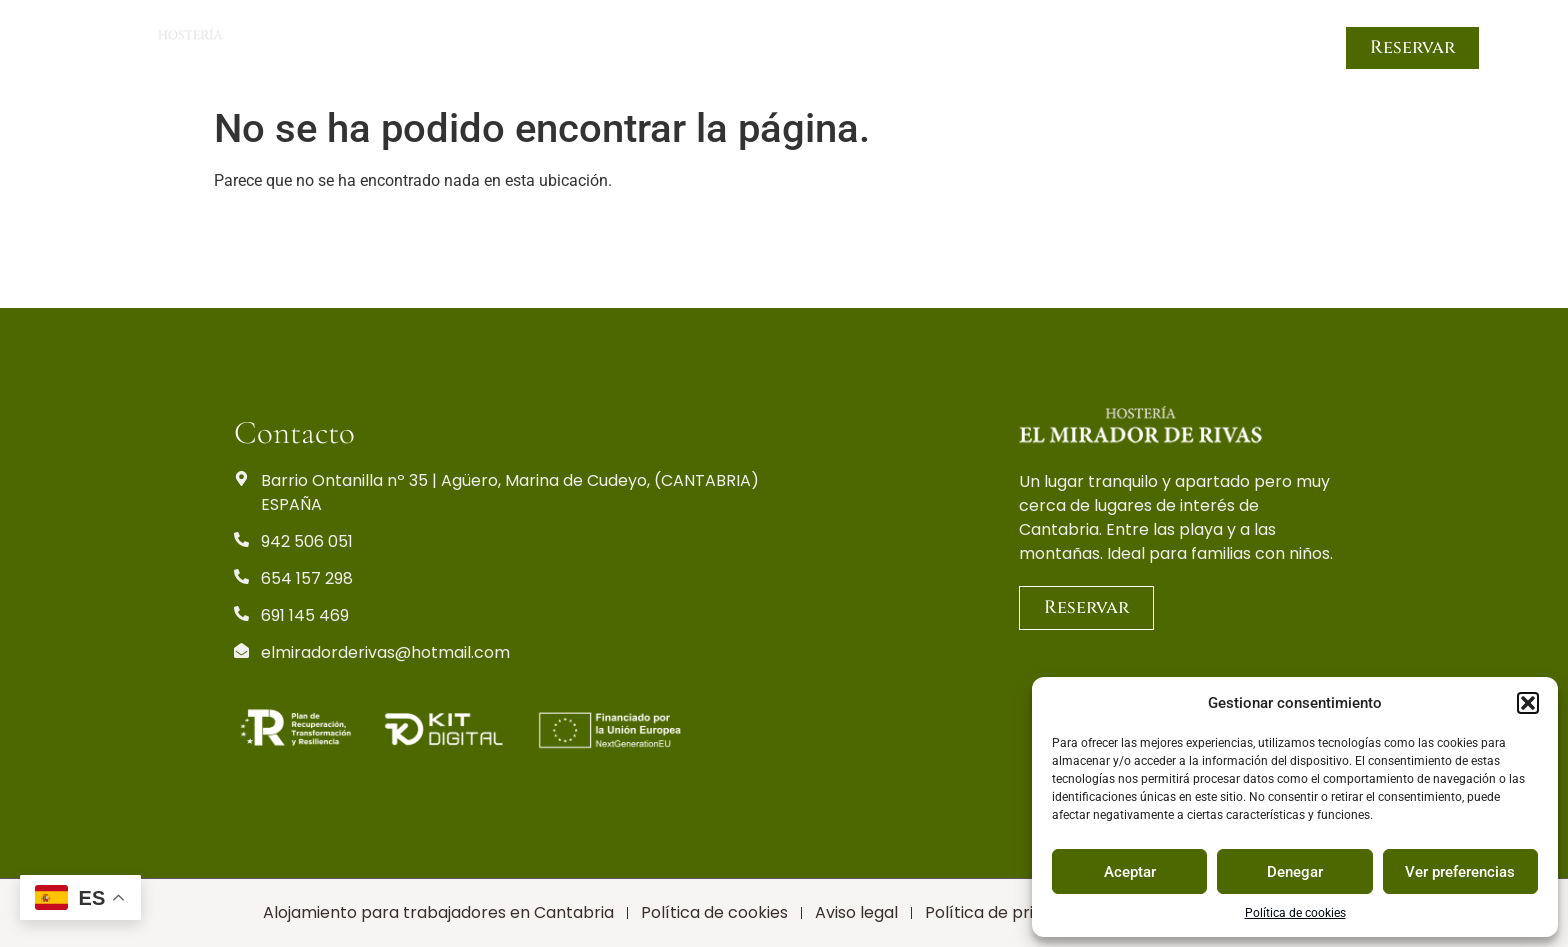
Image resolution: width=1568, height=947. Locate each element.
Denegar (1295, 872)
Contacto (1267, 48)
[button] (1528, 703)
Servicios (923, 48)
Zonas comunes (792, 48)
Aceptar (1130, 872)
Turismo (1023, 48)
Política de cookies (1295, 913)
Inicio (536, 48)
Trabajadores (1140, 48)
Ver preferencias (1460, 872)
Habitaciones (645, 48)
